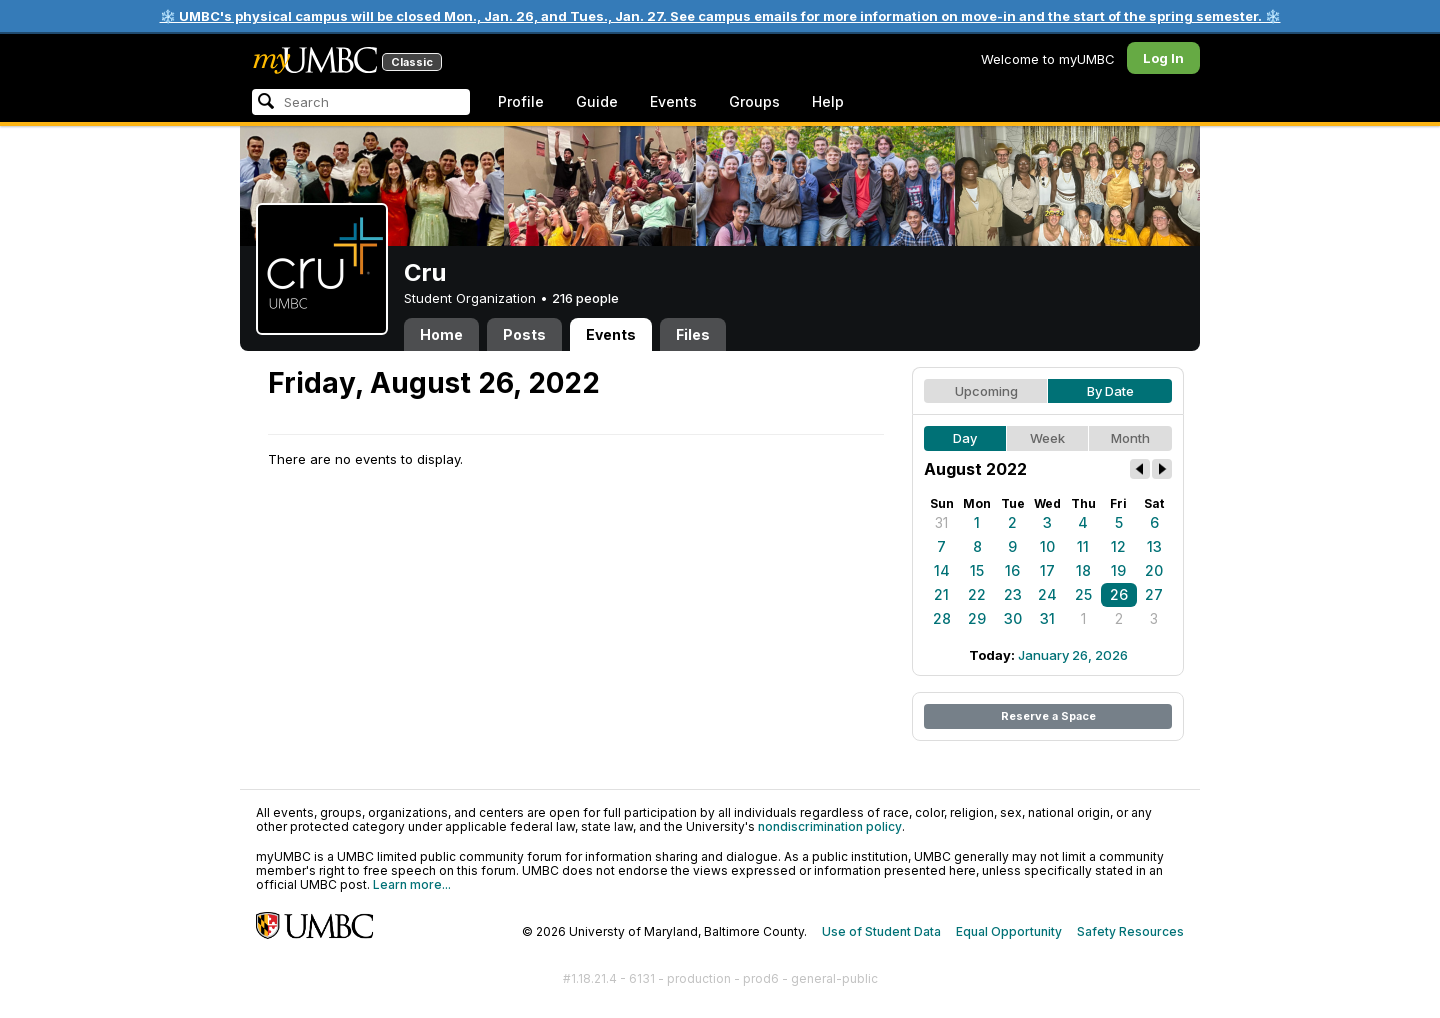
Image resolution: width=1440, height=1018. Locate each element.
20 (1154, 570)
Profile (521, 101)
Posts (524, 334)
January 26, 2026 (1073, 655)
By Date (1110, 391)
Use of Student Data (881, 931)
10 (1047, 546)
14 (942, 570)
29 (977, 618)
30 (1013, 618)
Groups (754, 101)
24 (1047, 594)
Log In (1163, 58)
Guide (597, 101)
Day (965, 438)
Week (1047, 438)
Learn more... (412, 884)
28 (942, 618)
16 (1012, 570)
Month (1130, 438)
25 (1083, 594)
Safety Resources (1130, 931)
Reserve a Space (1048, 716)
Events (673, 101)
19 (1118, 570)
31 (941, 522)
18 (1083, 570)
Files (693, 334)
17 (1047, 570)
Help (828, 101)
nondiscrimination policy (830, 826)
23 (1013, 594)
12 (1118, 546)
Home (441, 334)
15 (977, 570)
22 (977, 594)
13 (1154, 546)
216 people (585, 298)
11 (1083, 546)
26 (1119, 594)
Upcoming (986, 391)
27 (1154, 594)
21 (941, 594)
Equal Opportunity (1009, 931)
